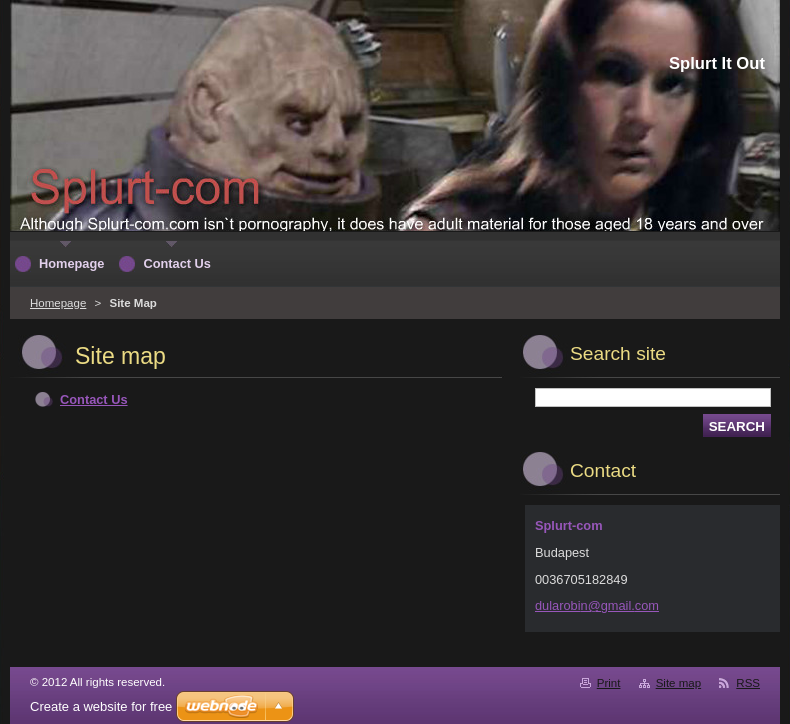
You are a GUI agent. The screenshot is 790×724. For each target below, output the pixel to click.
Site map (678, 683)
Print (609, 683)
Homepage (58, 303)
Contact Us (94, 399)
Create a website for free (101, 706)
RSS (748, 683)
